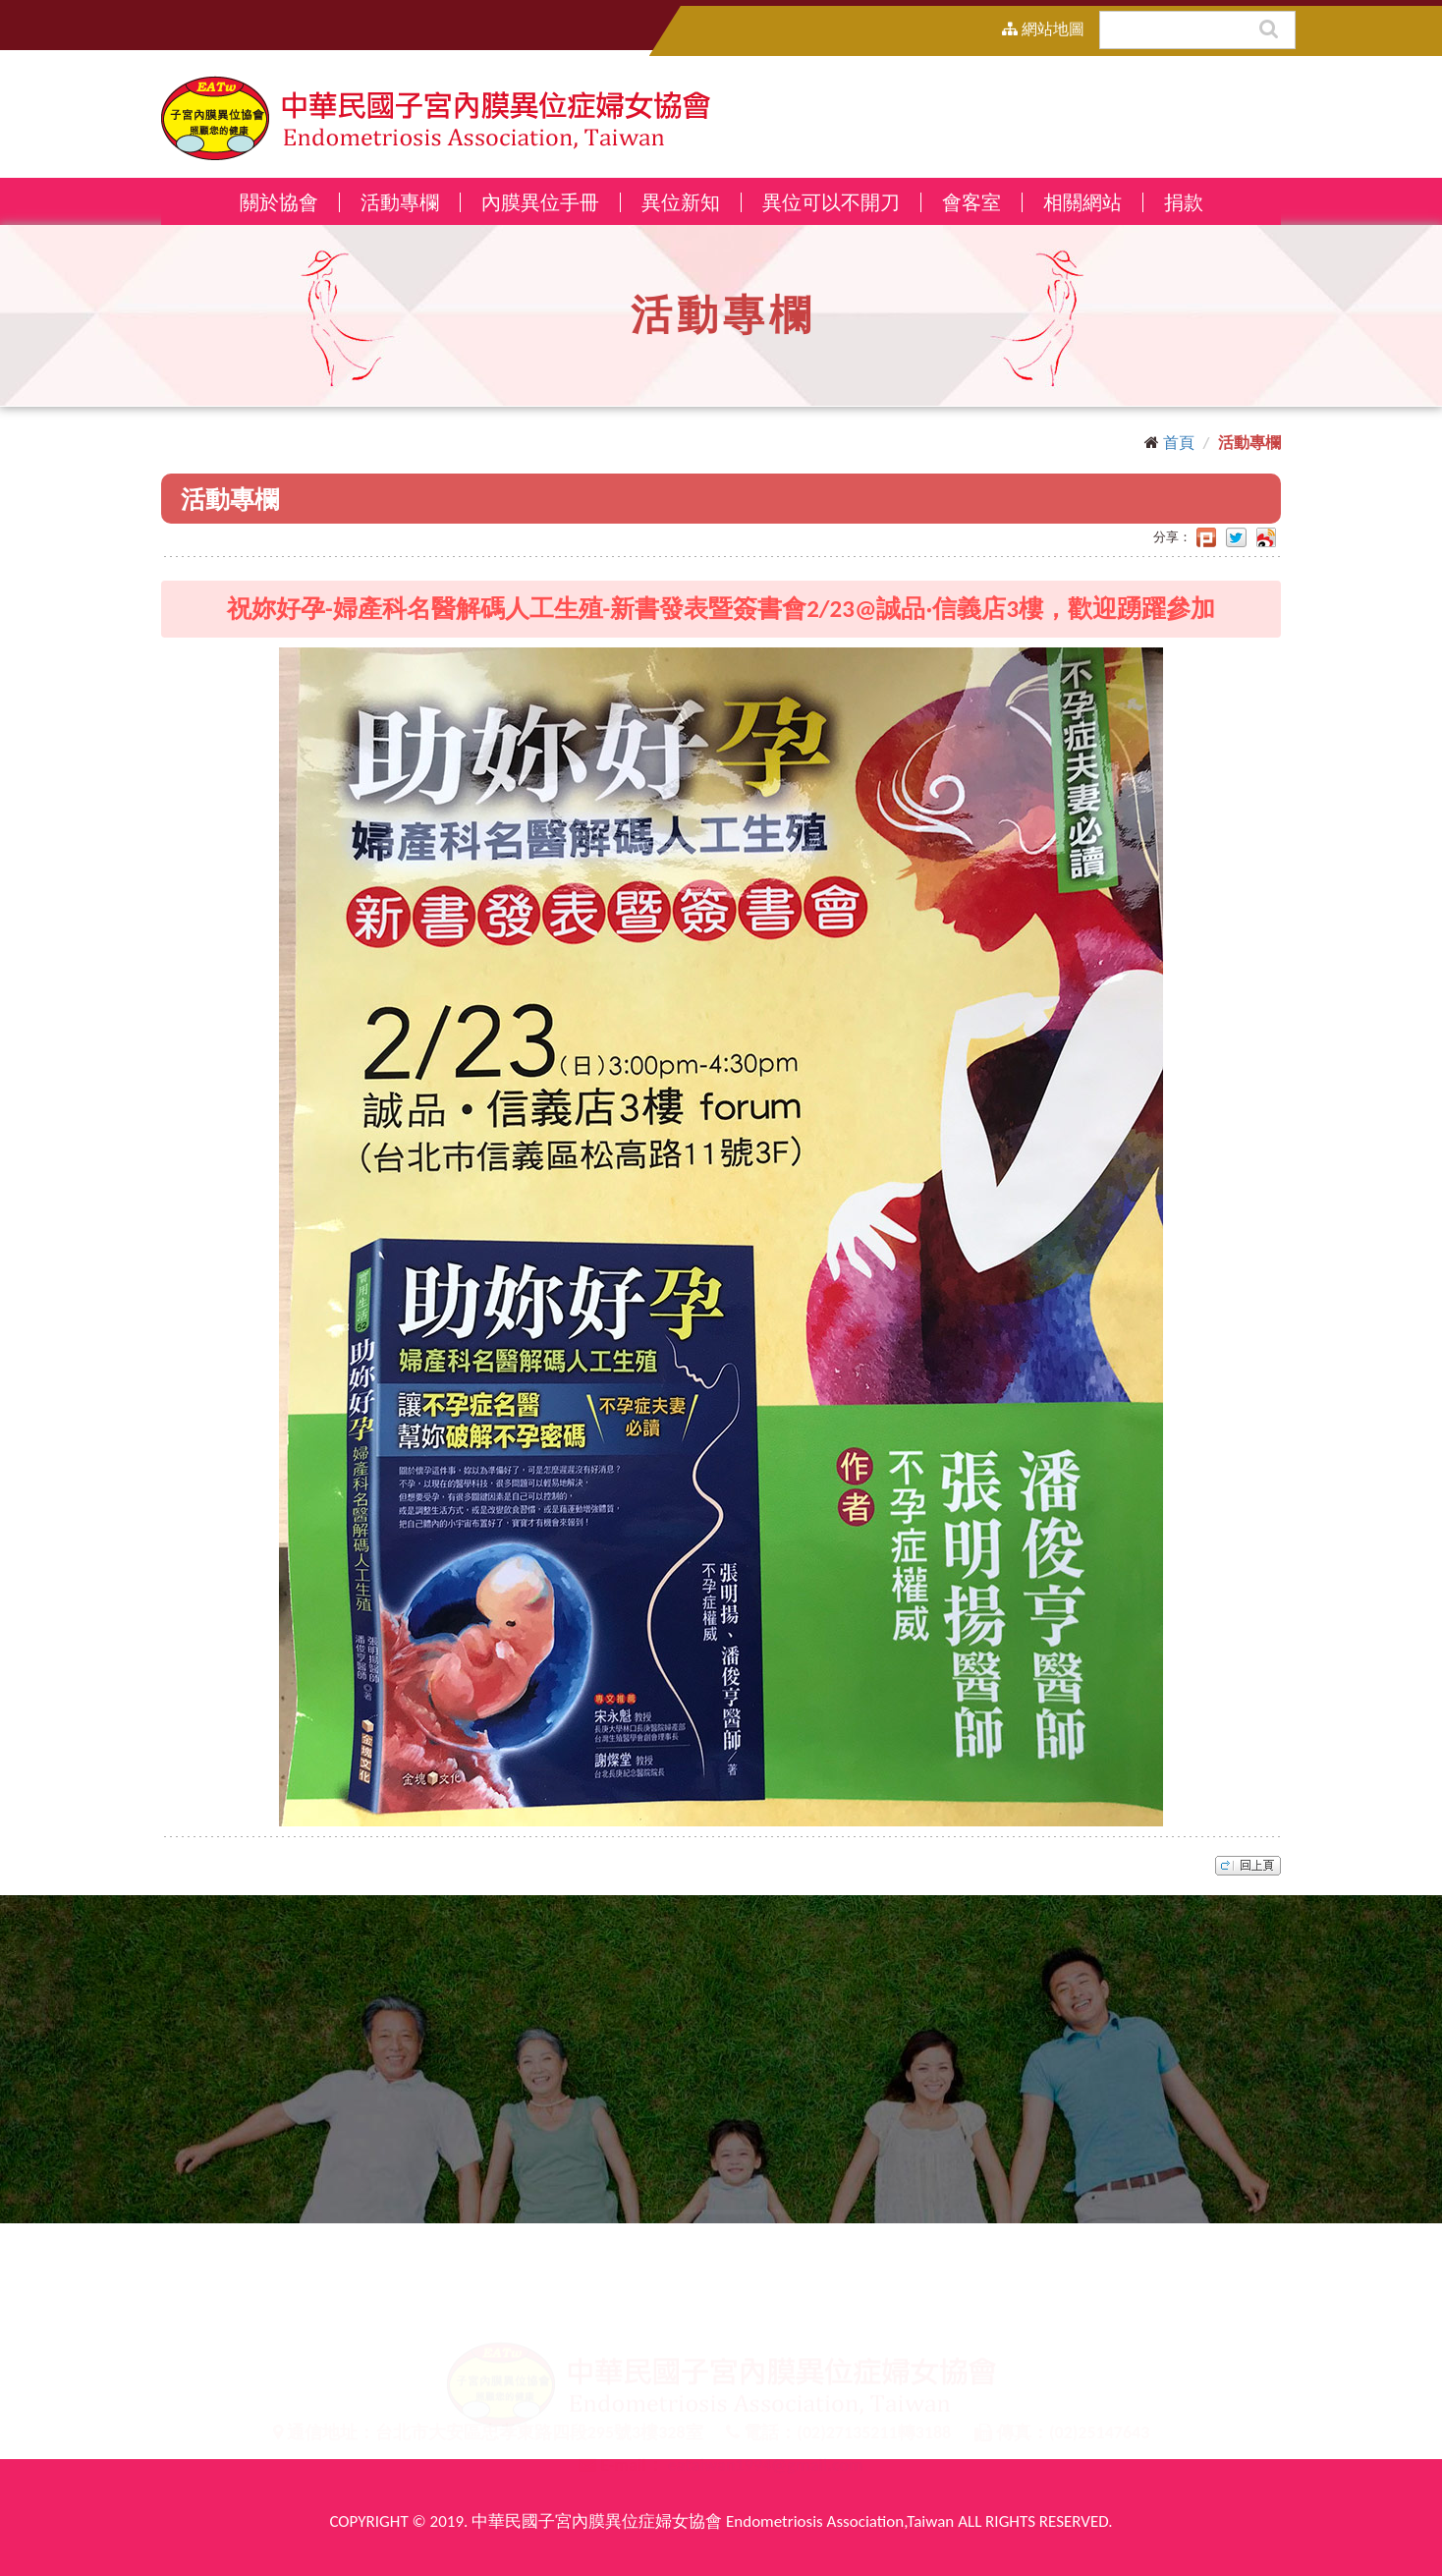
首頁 (1178, 442)
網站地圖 (1043, 29)
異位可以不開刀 (831, 202)
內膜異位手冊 (540, 202)
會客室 (971, 202)
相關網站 (1082, 202)
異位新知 (680, 202)
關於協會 (279, 202)
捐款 (1183, 202)
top (1248, 1866)
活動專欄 (399, 202)
